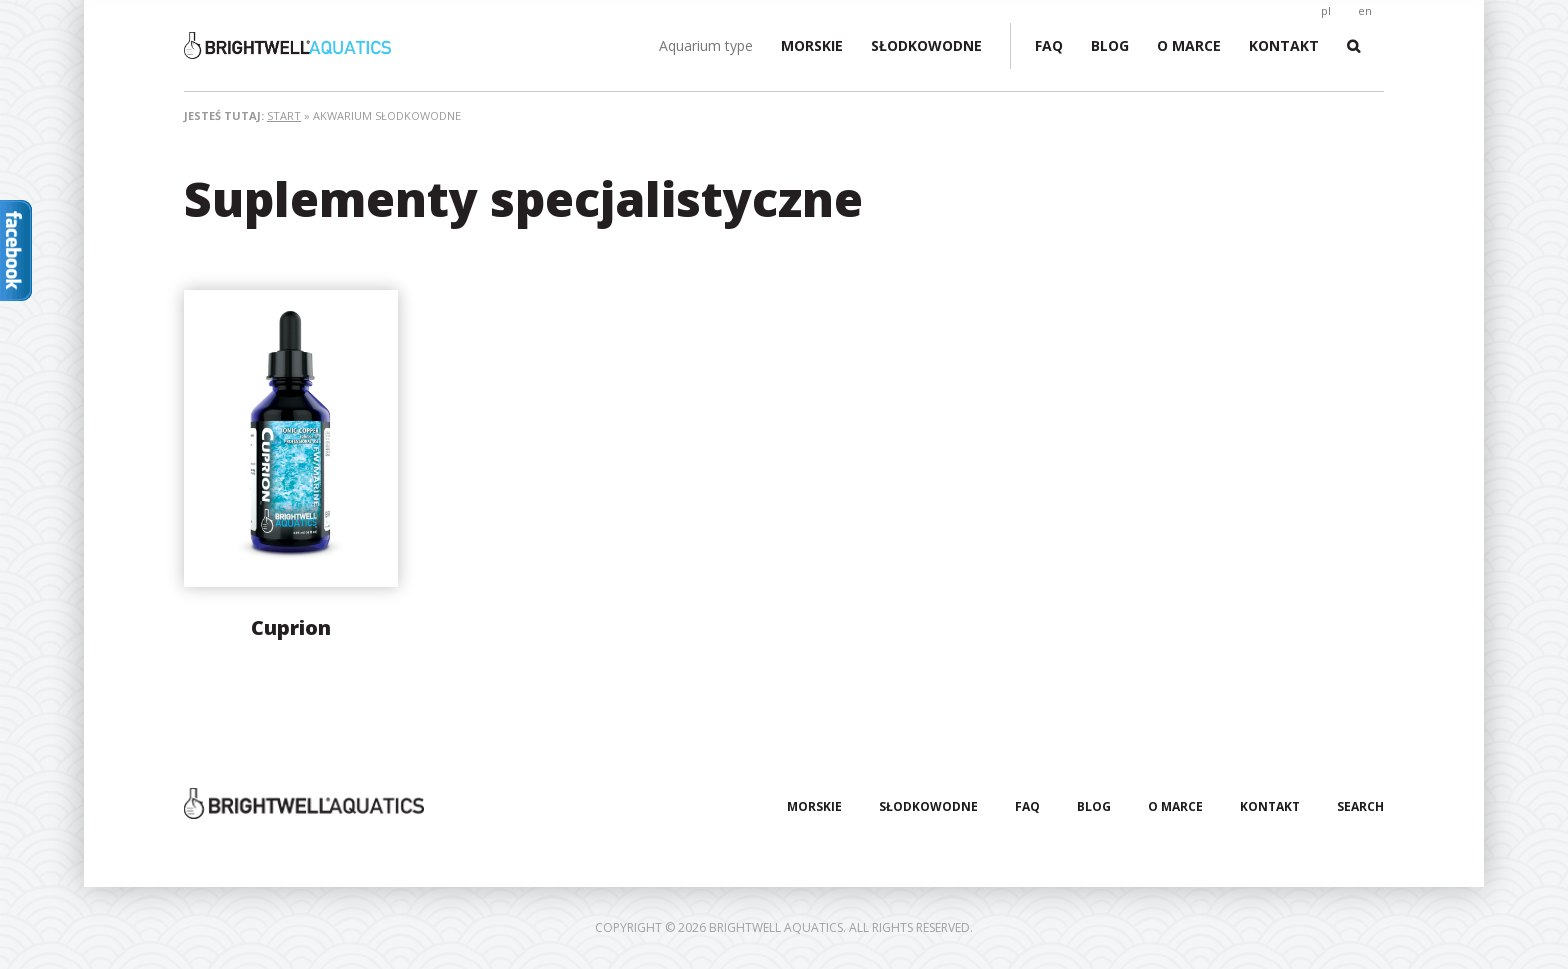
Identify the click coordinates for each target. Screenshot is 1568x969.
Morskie (812, 45)
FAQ (1049, 45)
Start (284, 115)
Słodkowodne (926, 45)
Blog (1110, 45)
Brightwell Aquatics (334, 45)
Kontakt (1284, 45)
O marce (1189, 45)
